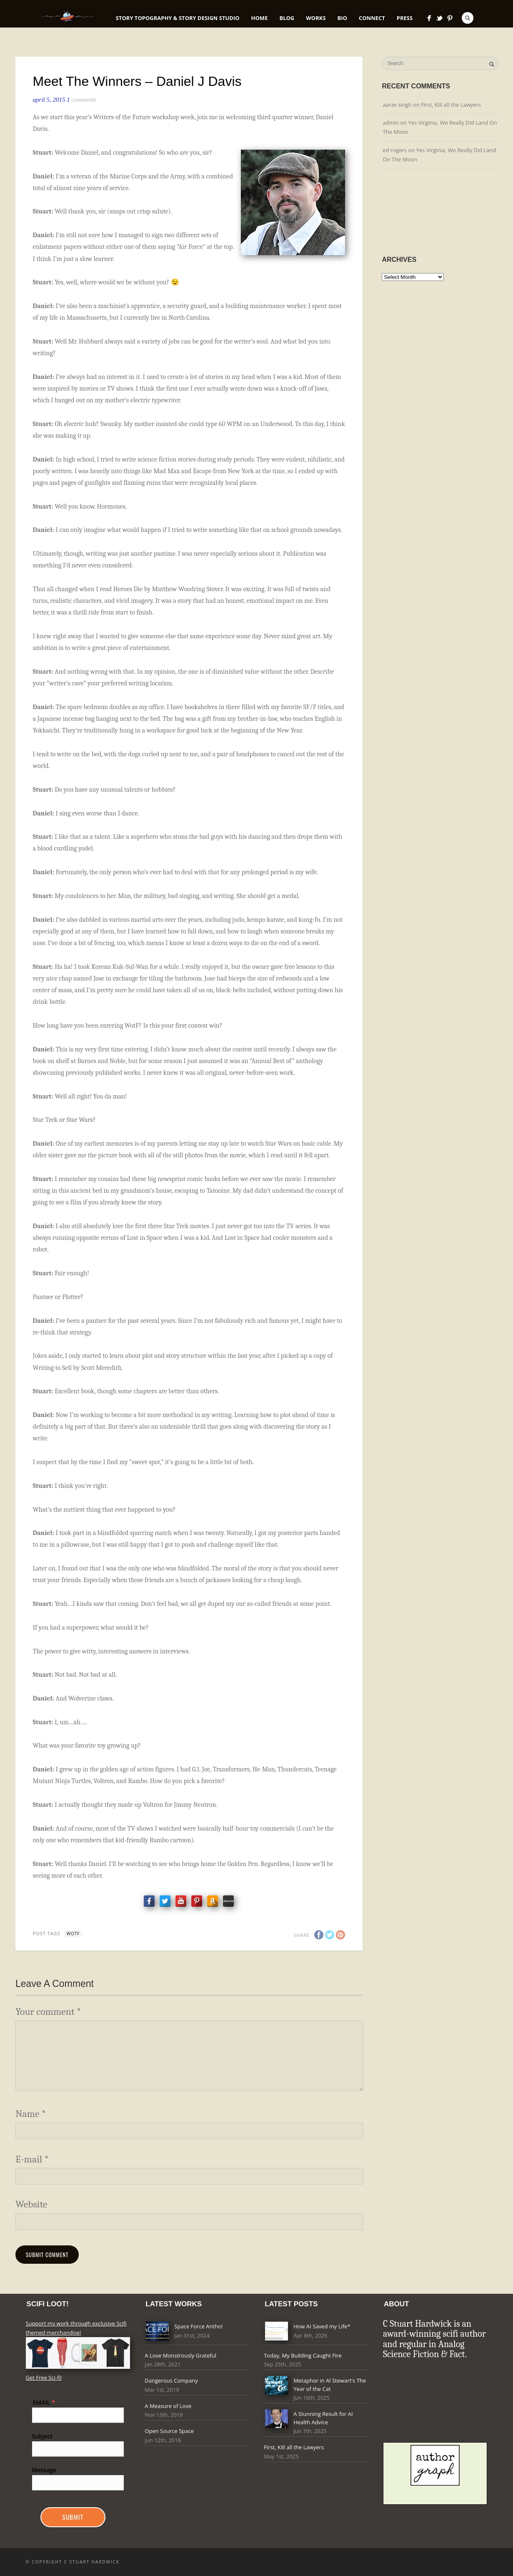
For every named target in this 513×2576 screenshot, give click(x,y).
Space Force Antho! (198, 2326)
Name (30, 2113)
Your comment (48, 2011)
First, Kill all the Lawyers (451, 104)
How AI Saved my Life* (321, 2326)
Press (405, 18)
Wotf (73, 1933)
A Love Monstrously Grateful (180, 2355)
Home (259, 18)
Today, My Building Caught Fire (303, 2355)
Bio (342, 18)
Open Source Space (169, 2431)
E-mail (32, 2159)
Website (31, 2204)
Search (467, 18)
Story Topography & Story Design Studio (178, 18)
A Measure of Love (168, 2406)
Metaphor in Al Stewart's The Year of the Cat (329, 2385)
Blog (286, 18)
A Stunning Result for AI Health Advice (323, 2418)
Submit (73, 2517)
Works (315, 18)
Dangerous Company (171, 2380)
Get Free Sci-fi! (44, 2377)
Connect (372, 18)
